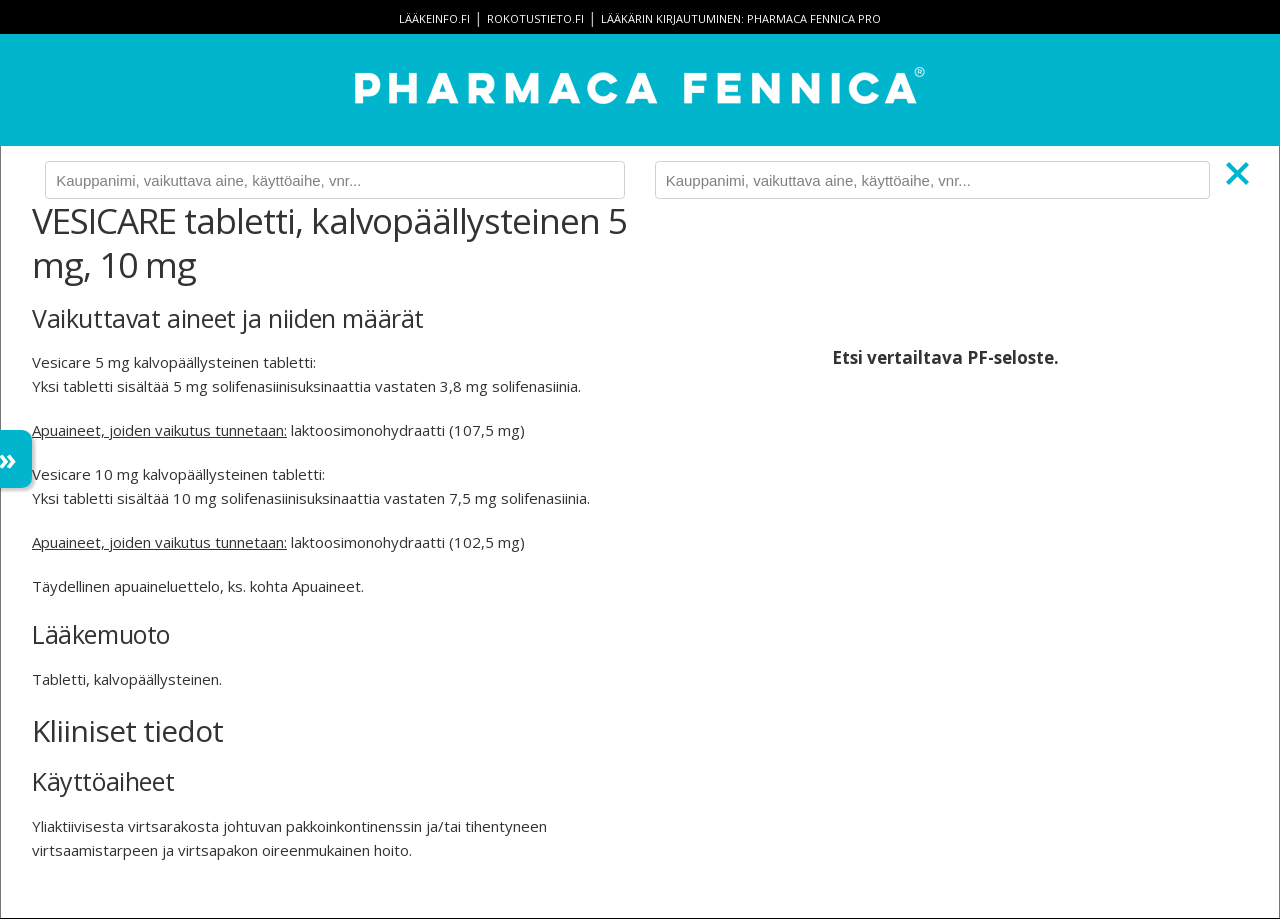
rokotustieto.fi (535, 18)
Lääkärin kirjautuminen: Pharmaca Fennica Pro (741, 18)
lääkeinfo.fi (434, 18)
